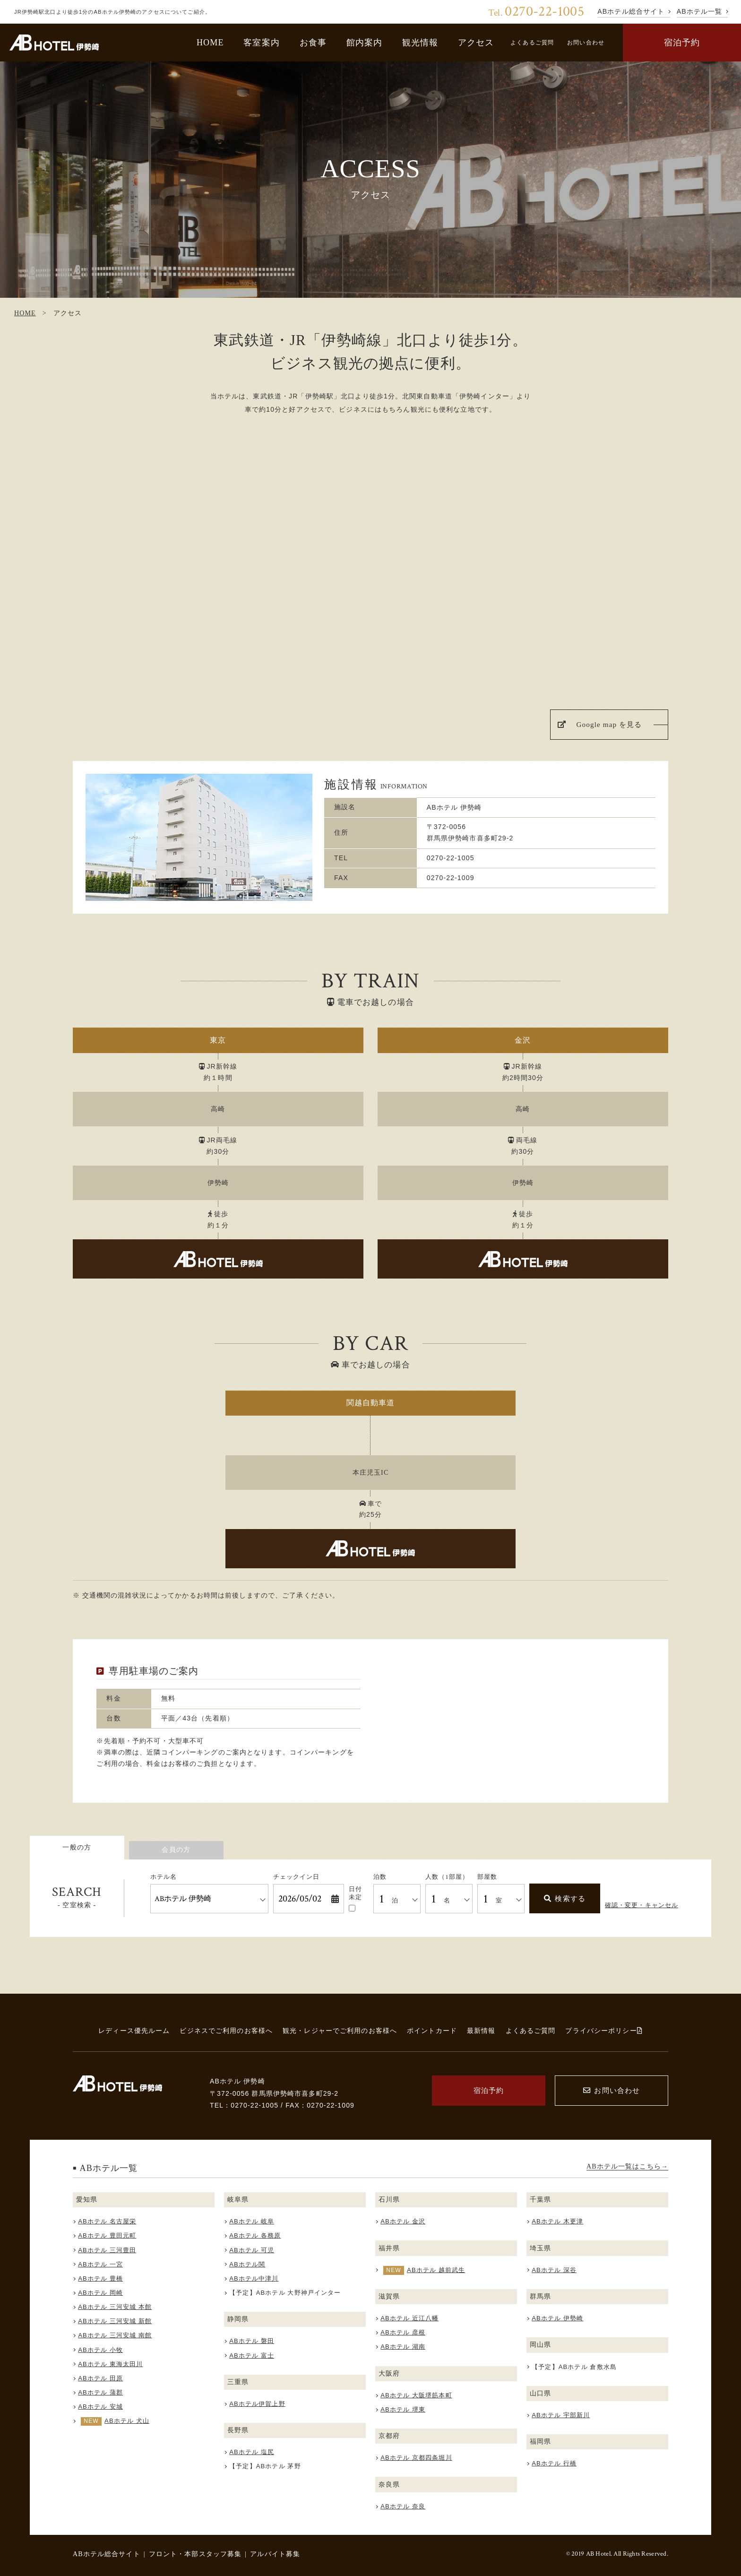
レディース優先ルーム (134, 2030)
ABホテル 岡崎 (100, 2292)
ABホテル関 (247, 2264)
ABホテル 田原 (100, 2378)
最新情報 (481, 2030)
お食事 (313, 42)
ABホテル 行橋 (554, 2463)
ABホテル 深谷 (554, 2269)
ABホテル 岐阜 (251, 2221)
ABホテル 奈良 (402, 2506)
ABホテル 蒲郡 (100, 2392)
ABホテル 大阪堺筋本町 (416, 2395)
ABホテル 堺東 (402, 2409)
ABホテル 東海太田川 (110, 2364)
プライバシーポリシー (603, 2030)
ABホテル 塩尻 (251, 2451)
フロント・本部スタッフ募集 (195, 2554)
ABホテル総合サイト (106, 2554)
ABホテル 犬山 (126, 2420)
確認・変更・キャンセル (641, 1905)
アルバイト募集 (275, 2554)
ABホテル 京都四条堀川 (416, 2457)
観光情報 (420, 42)
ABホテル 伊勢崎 (557, 2318)
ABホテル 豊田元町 (107, 2235)
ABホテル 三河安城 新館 (115, 2321)
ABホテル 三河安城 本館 (115, 2306)
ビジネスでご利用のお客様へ (226, 2030)
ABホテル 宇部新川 (561, 2415)
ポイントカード (432, 2030)
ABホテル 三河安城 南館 (115, 2335)
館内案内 (364, 42)
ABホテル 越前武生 (436, 2269)
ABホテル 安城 (100, 2406)
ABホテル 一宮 (100, 2264)
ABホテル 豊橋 (100, 2278)
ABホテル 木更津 (557, 2221)
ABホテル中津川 (253, 2278)
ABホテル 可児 (251, 2250)
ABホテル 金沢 (402, 2221)
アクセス (476, 42)
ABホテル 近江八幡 (409, 2318)
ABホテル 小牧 (100, 2349)
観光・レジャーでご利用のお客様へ (340, 2030)
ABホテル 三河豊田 (107, 2250)
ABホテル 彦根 (402, 2332)
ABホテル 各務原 (255, 2235)
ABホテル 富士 (251, 2355)
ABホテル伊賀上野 (257, 2403)
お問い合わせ (585, 42)
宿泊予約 (682, 42)
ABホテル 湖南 (402, 2346)
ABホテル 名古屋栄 (107, 2221)
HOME (210, 42)
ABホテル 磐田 (251, 2340)
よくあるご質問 (532, 42)
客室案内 (261, 42)
